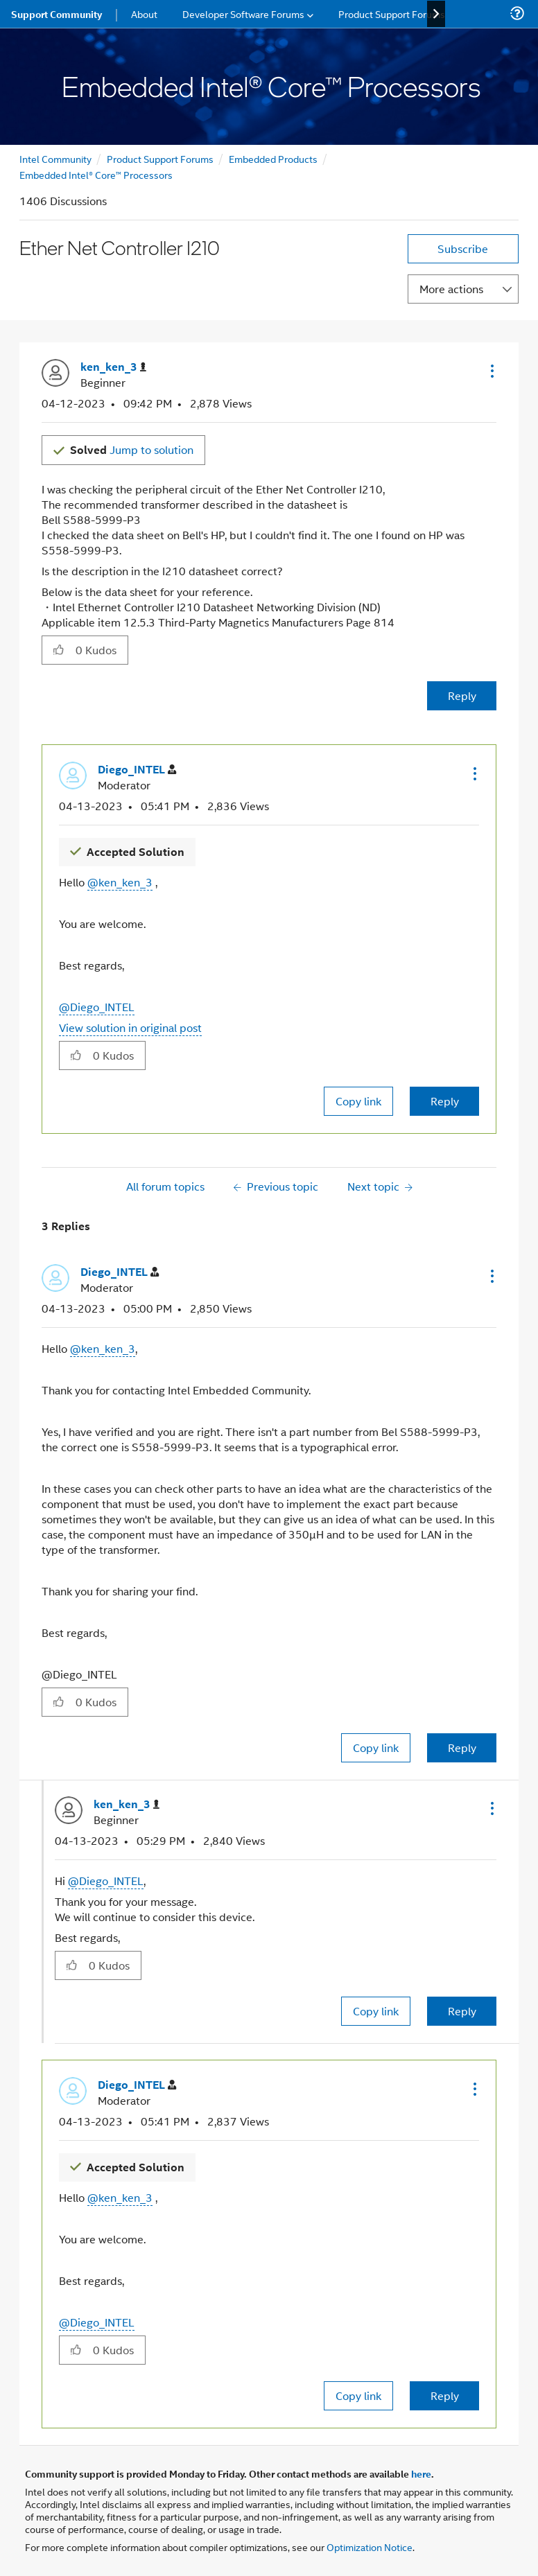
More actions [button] (451, 289)
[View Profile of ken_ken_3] (113, 367)
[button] (490, 371)
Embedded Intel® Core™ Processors (96, 174)
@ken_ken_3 (120, 882)
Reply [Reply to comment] (445, 1101)
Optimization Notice (370, 2546)
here (421, 2473)
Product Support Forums (160, 158)
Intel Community (55, 158)
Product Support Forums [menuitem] (391, 13)
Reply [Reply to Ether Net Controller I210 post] (462, 695)
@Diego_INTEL (96, 1007)
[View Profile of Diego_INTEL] (137, 770)
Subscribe (462, 248)
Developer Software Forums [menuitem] (243, 13)
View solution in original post (130, 1027)
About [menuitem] (144, 13)
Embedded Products (273, 158)
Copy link (358, 1101)
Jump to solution (131, 449)
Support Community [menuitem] (56, 13)
